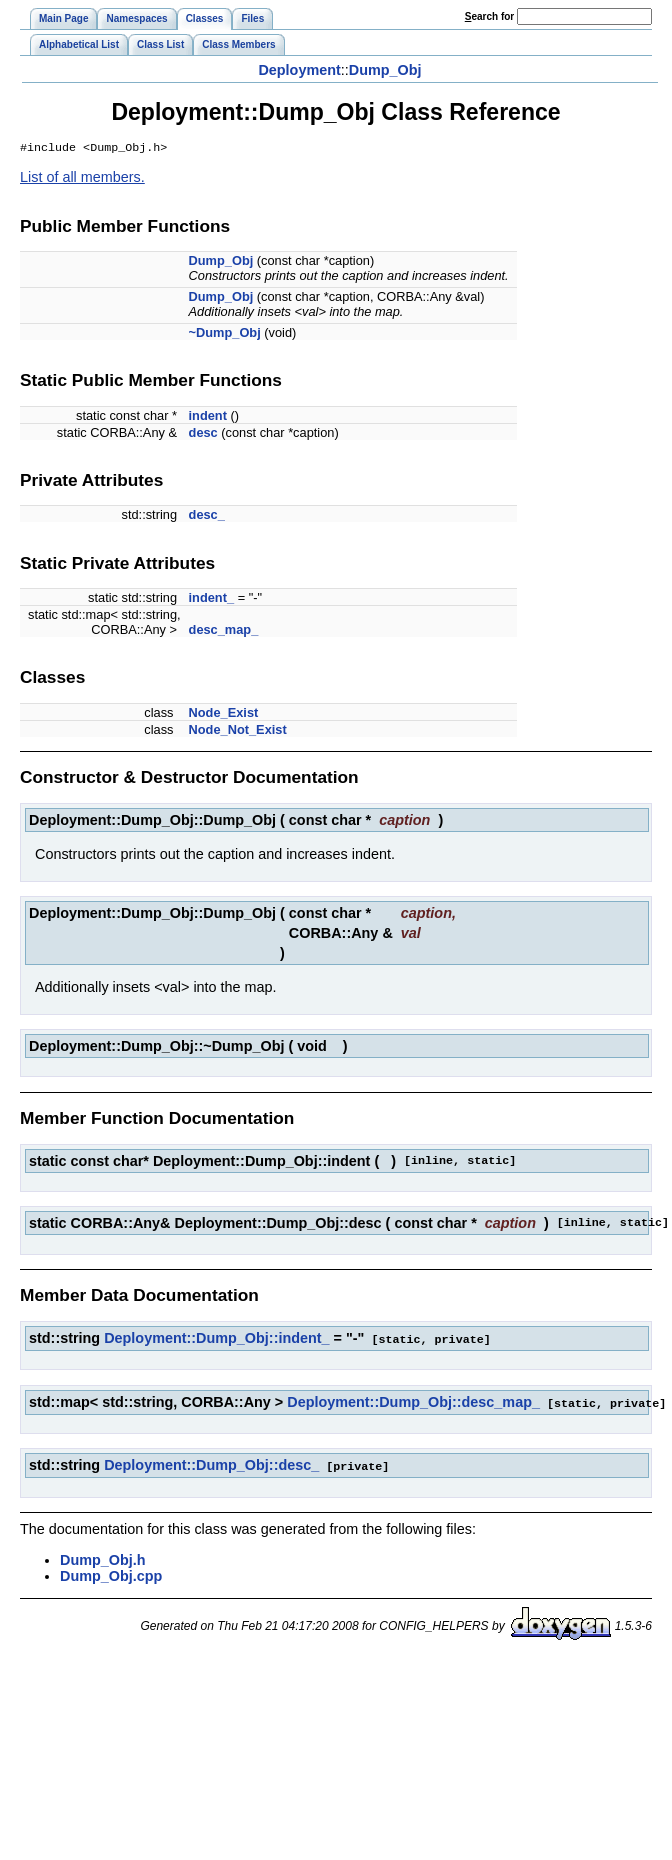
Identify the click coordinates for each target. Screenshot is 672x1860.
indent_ (212, 599)
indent (208, 417)
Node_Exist (224, 714)
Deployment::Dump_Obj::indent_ (216, 1340)
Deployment (299, 70)
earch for (489, 16)
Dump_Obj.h (103, 1559)
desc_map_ (224, 631)
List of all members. (82, 179)
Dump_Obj (385, 70)
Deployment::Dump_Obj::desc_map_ (413, 1403)
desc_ (207, 516)
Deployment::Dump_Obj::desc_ (211, 1465)
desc (203, 434)
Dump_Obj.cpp (111, 1575)
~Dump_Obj (225, 334)
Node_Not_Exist (238, 731)
